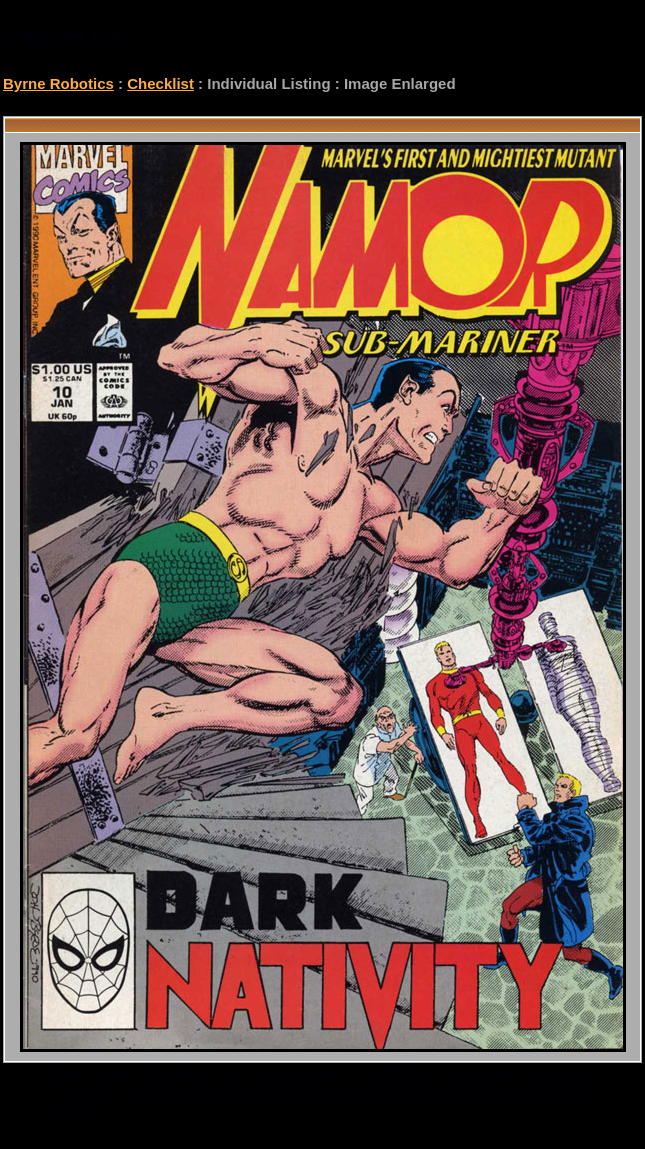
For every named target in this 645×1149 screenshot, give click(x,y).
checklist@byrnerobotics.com (494, 1088)
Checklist (160, 83)
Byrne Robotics (58, 83)
